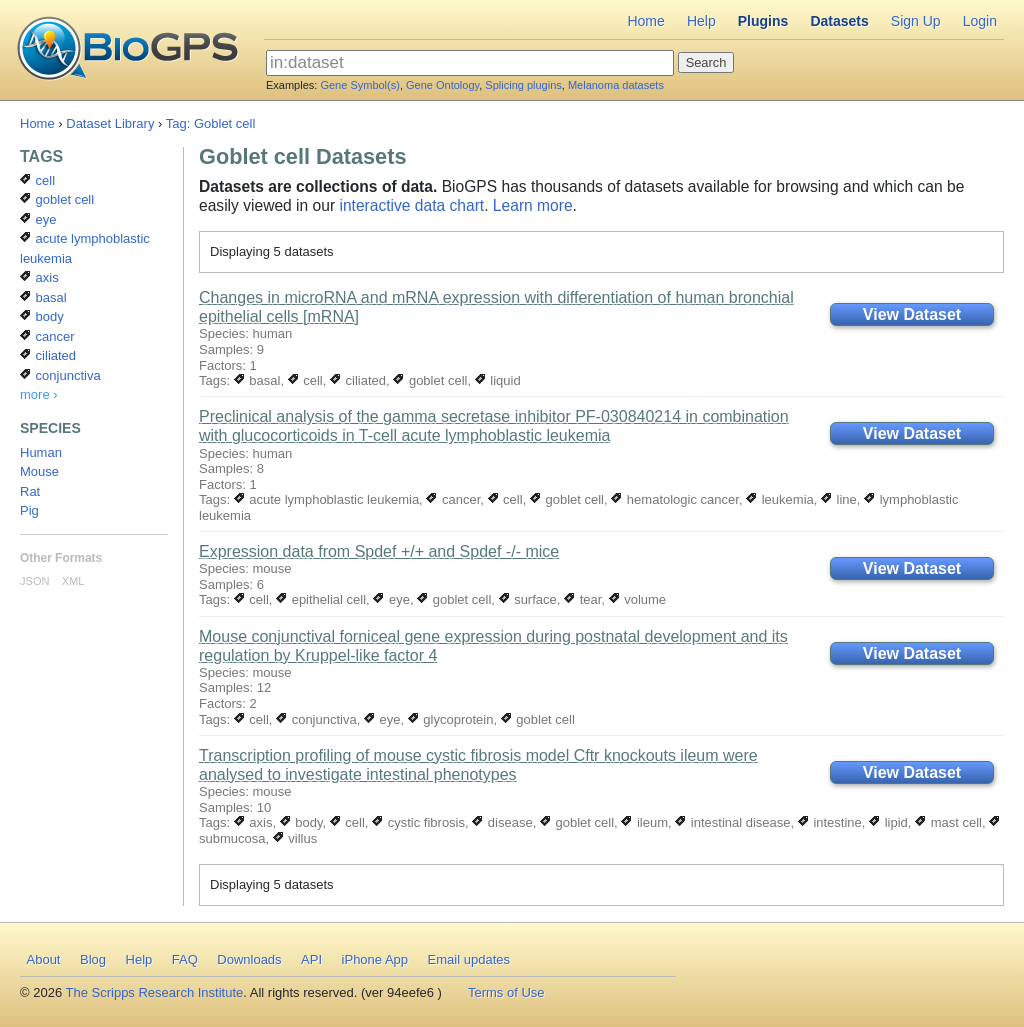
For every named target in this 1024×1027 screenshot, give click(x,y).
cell (305, 380)
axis (253, 822)
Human (41, 452)
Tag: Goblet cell (211, 123)
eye (391, 599)
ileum (644, 822)
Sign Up (916, 21)
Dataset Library (110, 123)
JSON (34, 581)
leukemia (780, 499)
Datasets (839, 21)
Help (701, 21)
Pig (29, 510)
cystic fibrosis (418, 822)
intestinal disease (732, 822)
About (44, 959)
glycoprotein (451, 719)
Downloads (249, 959)
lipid (888, 822)
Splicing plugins (523, 85)
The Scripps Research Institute (155, 992)
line (839, 499)
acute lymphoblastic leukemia (326, 499)
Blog (93, 959)
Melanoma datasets (616, 85)
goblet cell (430, 380)
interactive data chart (411, 205)
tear (582, 599)
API (311, 959)
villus (295, 838)
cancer (453, 499)
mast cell (948, 822)
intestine (830, 822)
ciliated (358, 380)
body (301, 822)
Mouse (39, 471)
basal (257, 380)
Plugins (763, 21)
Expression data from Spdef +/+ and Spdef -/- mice (379, 551)
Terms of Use (506, 992)
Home (645, 21)
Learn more (533, 205)
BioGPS (127, 50)
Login (980, 21)
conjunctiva (316, 719)
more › (39, 394)
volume (638, 599)
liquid (498, 380)
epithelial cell (321, 599)
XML (73, 581)
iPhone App (375, 959)
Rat (30, 491)
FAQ (185, 959)
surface (528, 599)
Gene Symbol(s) (359, 85)
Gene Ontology (442, 85)
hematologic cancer (675, 499)
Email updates (469, 959)
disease (502, 822)
